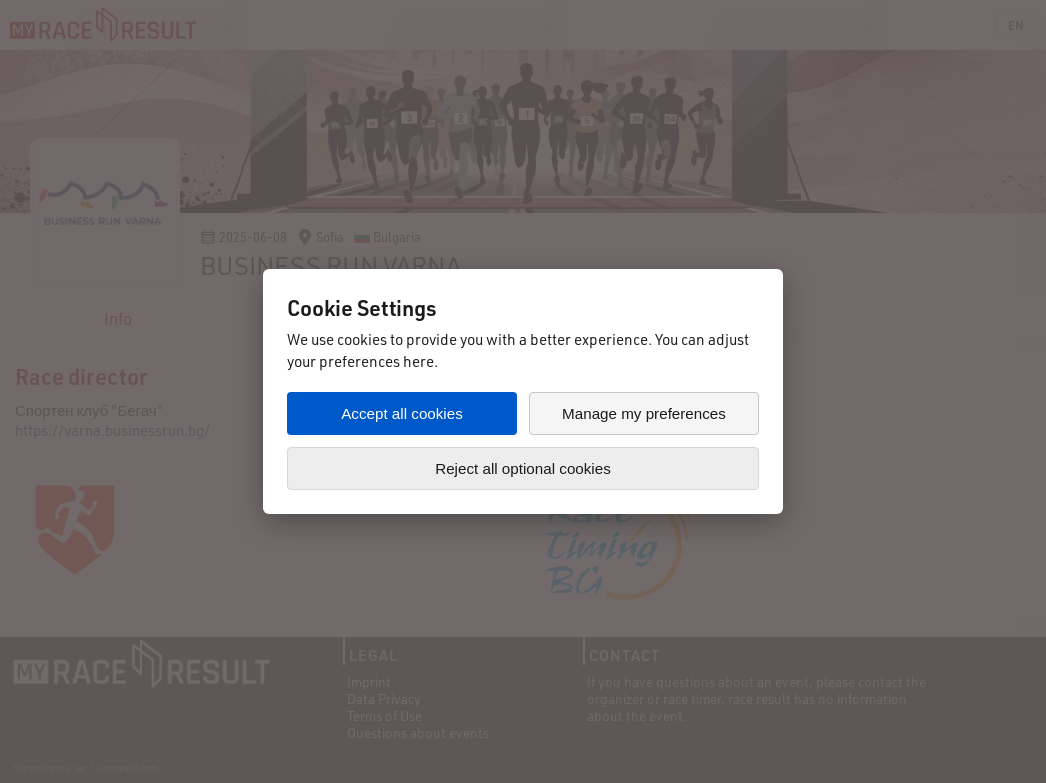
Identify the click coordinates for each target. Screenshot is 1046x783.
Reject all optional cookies (523, 468)
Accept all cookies (402, 413)
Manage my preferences (644, 413)
